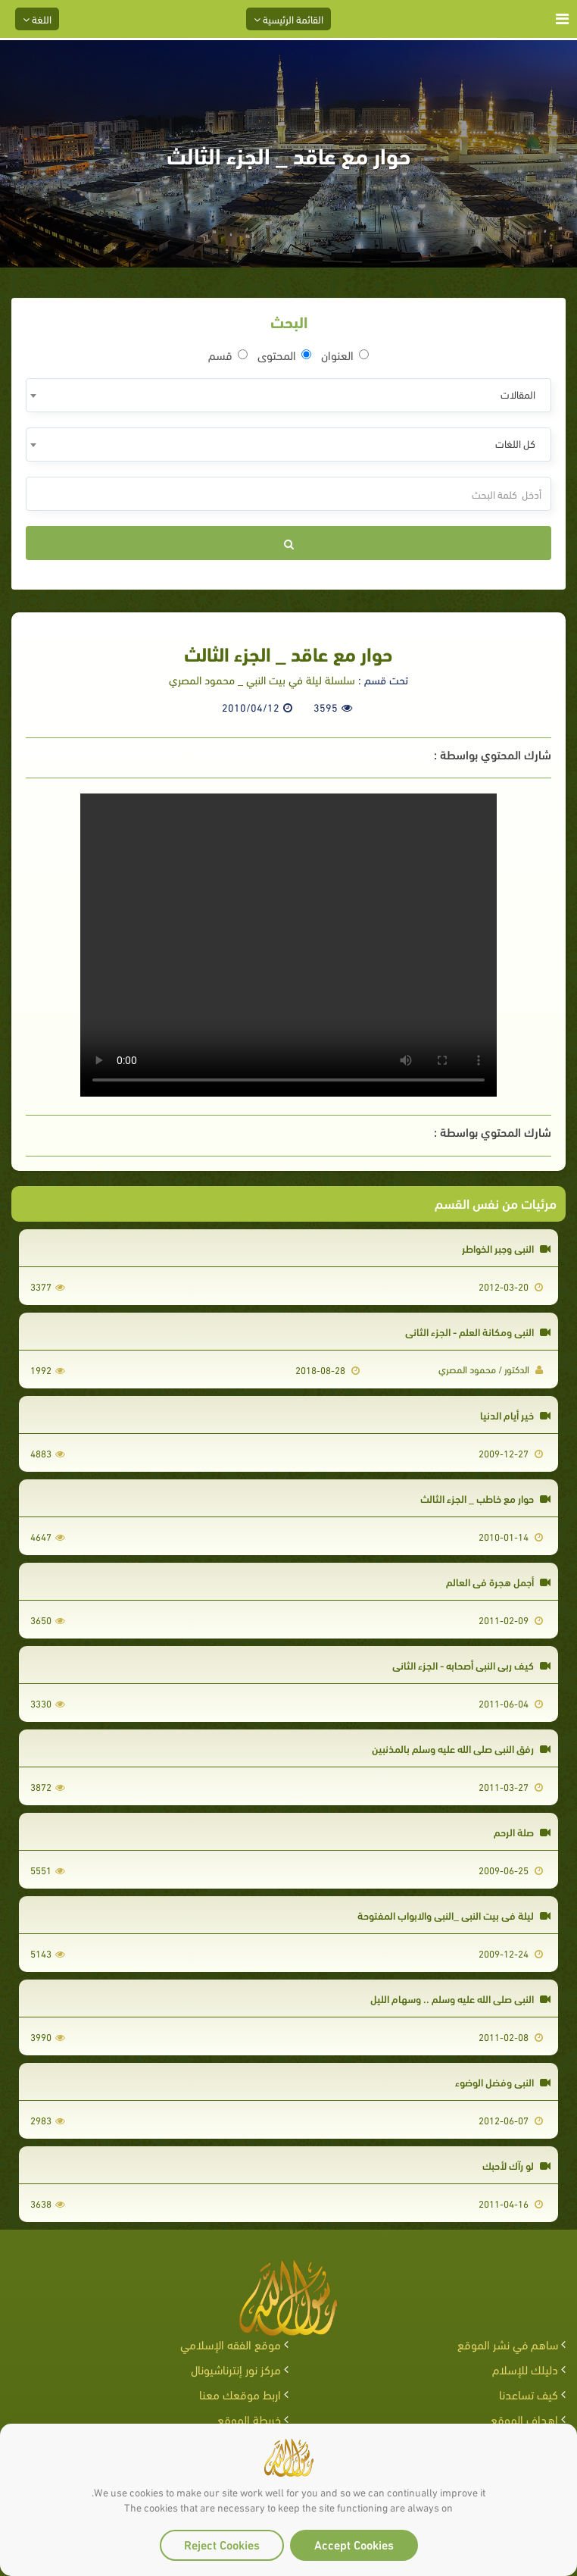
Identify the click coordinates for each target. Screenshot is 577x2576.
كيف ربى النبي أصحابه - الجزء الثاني (471, 1665)
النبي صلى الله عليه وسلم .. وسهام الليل (460, 1998)
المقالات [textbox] (518, 394)
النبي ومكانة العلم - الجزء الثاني (477, 1331)
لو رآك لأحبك (516, 2165)
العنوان (345, 354)
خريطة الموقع (249, 2418)
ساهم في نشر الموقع (507, 2343)
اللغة (37, 19)
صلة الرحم (522, 1831)
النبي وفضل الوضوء (502, 2081)
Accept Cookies (354, 2544)
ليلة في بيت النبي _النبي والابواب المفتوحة (453, 1915)
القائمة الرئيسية (288, 19)
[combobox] (288, 395)
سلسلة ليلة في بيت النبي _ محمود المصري (262, 679)
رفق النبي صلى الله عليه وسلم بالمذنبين (461, 1748)
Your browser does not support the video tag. (288, 945)
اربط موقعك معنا (240, 2393)
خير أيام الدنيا (515, 1415)
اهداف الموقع (524, 2418)
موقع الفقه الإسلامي (230, 2343)
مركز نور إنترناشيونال (236, 2368)
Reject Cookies (222, 2544)
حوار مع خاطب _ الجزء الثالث (485, 1498)
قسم (228, 354)
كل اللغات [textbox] (515, 443)
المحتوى (284, 354)
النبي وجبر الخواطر (506, 1248)
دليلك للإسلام (525, 2368)
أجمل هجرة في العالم (498, 1581)
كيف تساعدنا (528, 2393)
